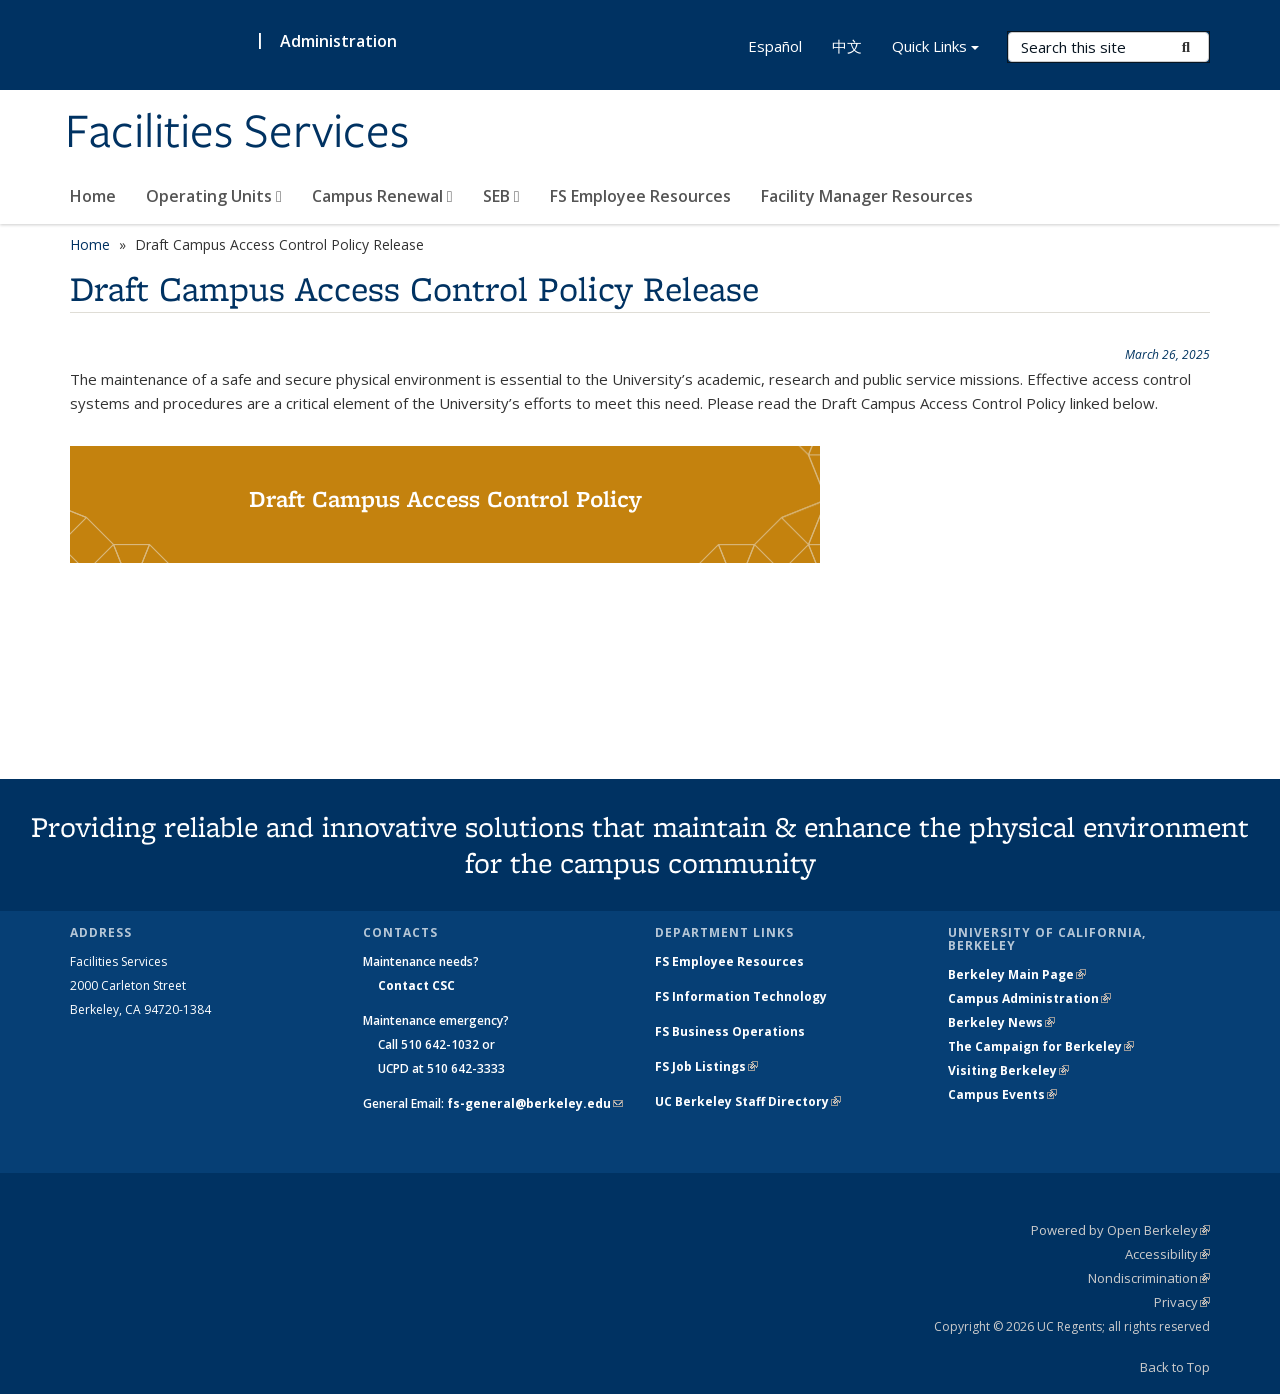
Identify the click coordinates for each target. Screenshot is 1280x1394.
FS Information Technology (741, 996)
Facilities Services (237, 133)
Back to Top (1175, 1367)
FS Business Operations (730, 1031)
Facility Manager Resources (867, 196)
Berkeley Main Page (1017, 974)
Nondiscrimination (1149, 1278)
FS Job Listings (706, 1066)
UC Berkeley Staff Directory (748, 1101)
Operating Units (214, 196)
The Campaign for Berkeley (1041, 1046)
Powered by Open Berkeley (1120, 1230)
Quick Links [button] (935, 48)
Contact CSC (416, 985)
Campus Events (1002, 1094)
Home (93, 196)
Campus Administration (1029, 998)
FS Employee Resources (640, 196)
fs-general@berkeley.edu (535, 1103)
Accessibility (1167, 1254)
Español (775, 46)
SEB (501, 196)
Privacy (1182, 1302)
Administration (338, 41)
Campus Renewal (382, 196)
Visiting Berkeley (1008, 1070)
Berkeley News (1001, 1022)
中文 (847, 46)
